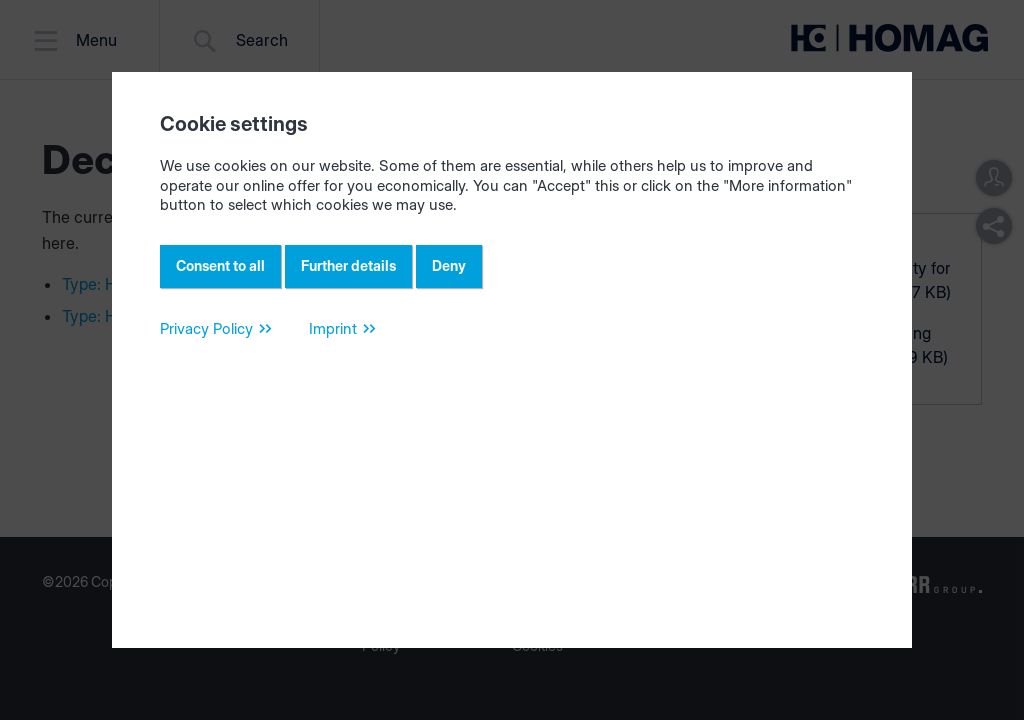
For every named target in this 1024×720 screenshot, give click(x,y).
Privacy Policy (206, 328)
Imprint (333, 328)
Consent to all (220, 265)
